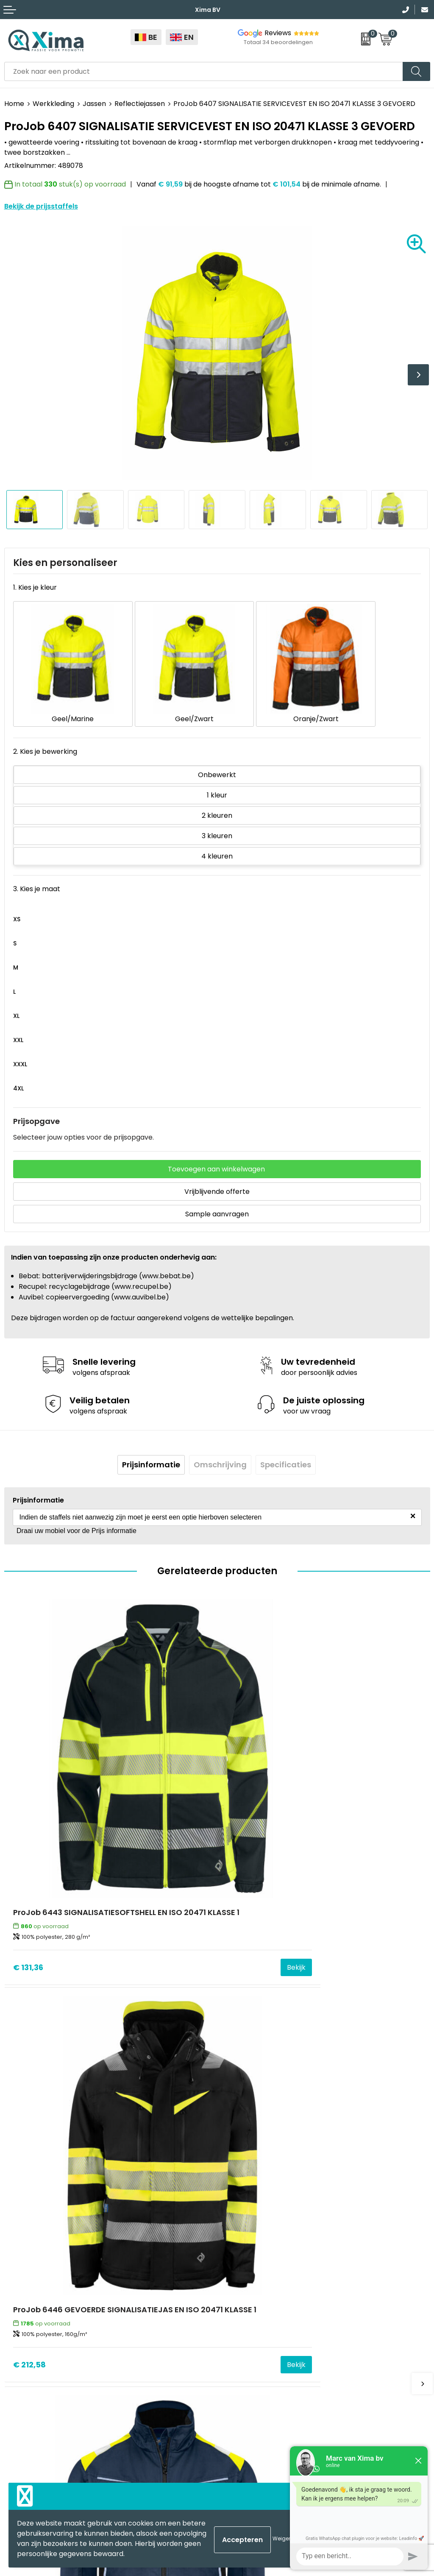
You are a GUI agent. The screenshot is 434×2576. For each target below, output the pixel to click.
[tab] (151, 1445)
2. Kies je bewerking (45, 731)
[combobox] (203, 71)
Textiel (15, 2372)
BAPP (230, 2329)
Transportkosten (249, 2317)
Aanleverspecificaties (257, 2291)
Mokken (17, 2385)
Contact (235, 2213)
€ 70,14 (27, 2139)
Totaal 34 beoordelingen (278, 42)
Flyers (231, 2252)
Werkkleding (53, 104)
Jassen (94, 104)
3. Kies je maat (36, 869)
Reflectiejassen (139, 104)
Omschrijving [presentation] (220, 1444)
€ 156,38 (242, 2139)
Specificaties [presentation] (285, 1444)
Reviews (277, 33)
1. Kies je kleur (35, 587)
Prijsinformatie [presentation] (151, 1444)
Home (14, 104)
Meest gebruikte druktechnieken (275, 2265)
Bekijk (192, 1844)
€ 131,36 (28, 1844)
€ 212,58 (242, 1844)
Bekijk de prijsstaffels (41, 206)
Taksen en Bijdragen (254, 2278)
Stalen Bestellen (248, 2303)
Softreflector (26, 2398)
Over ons (236, 2226)
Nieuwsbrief (240, 2239)
